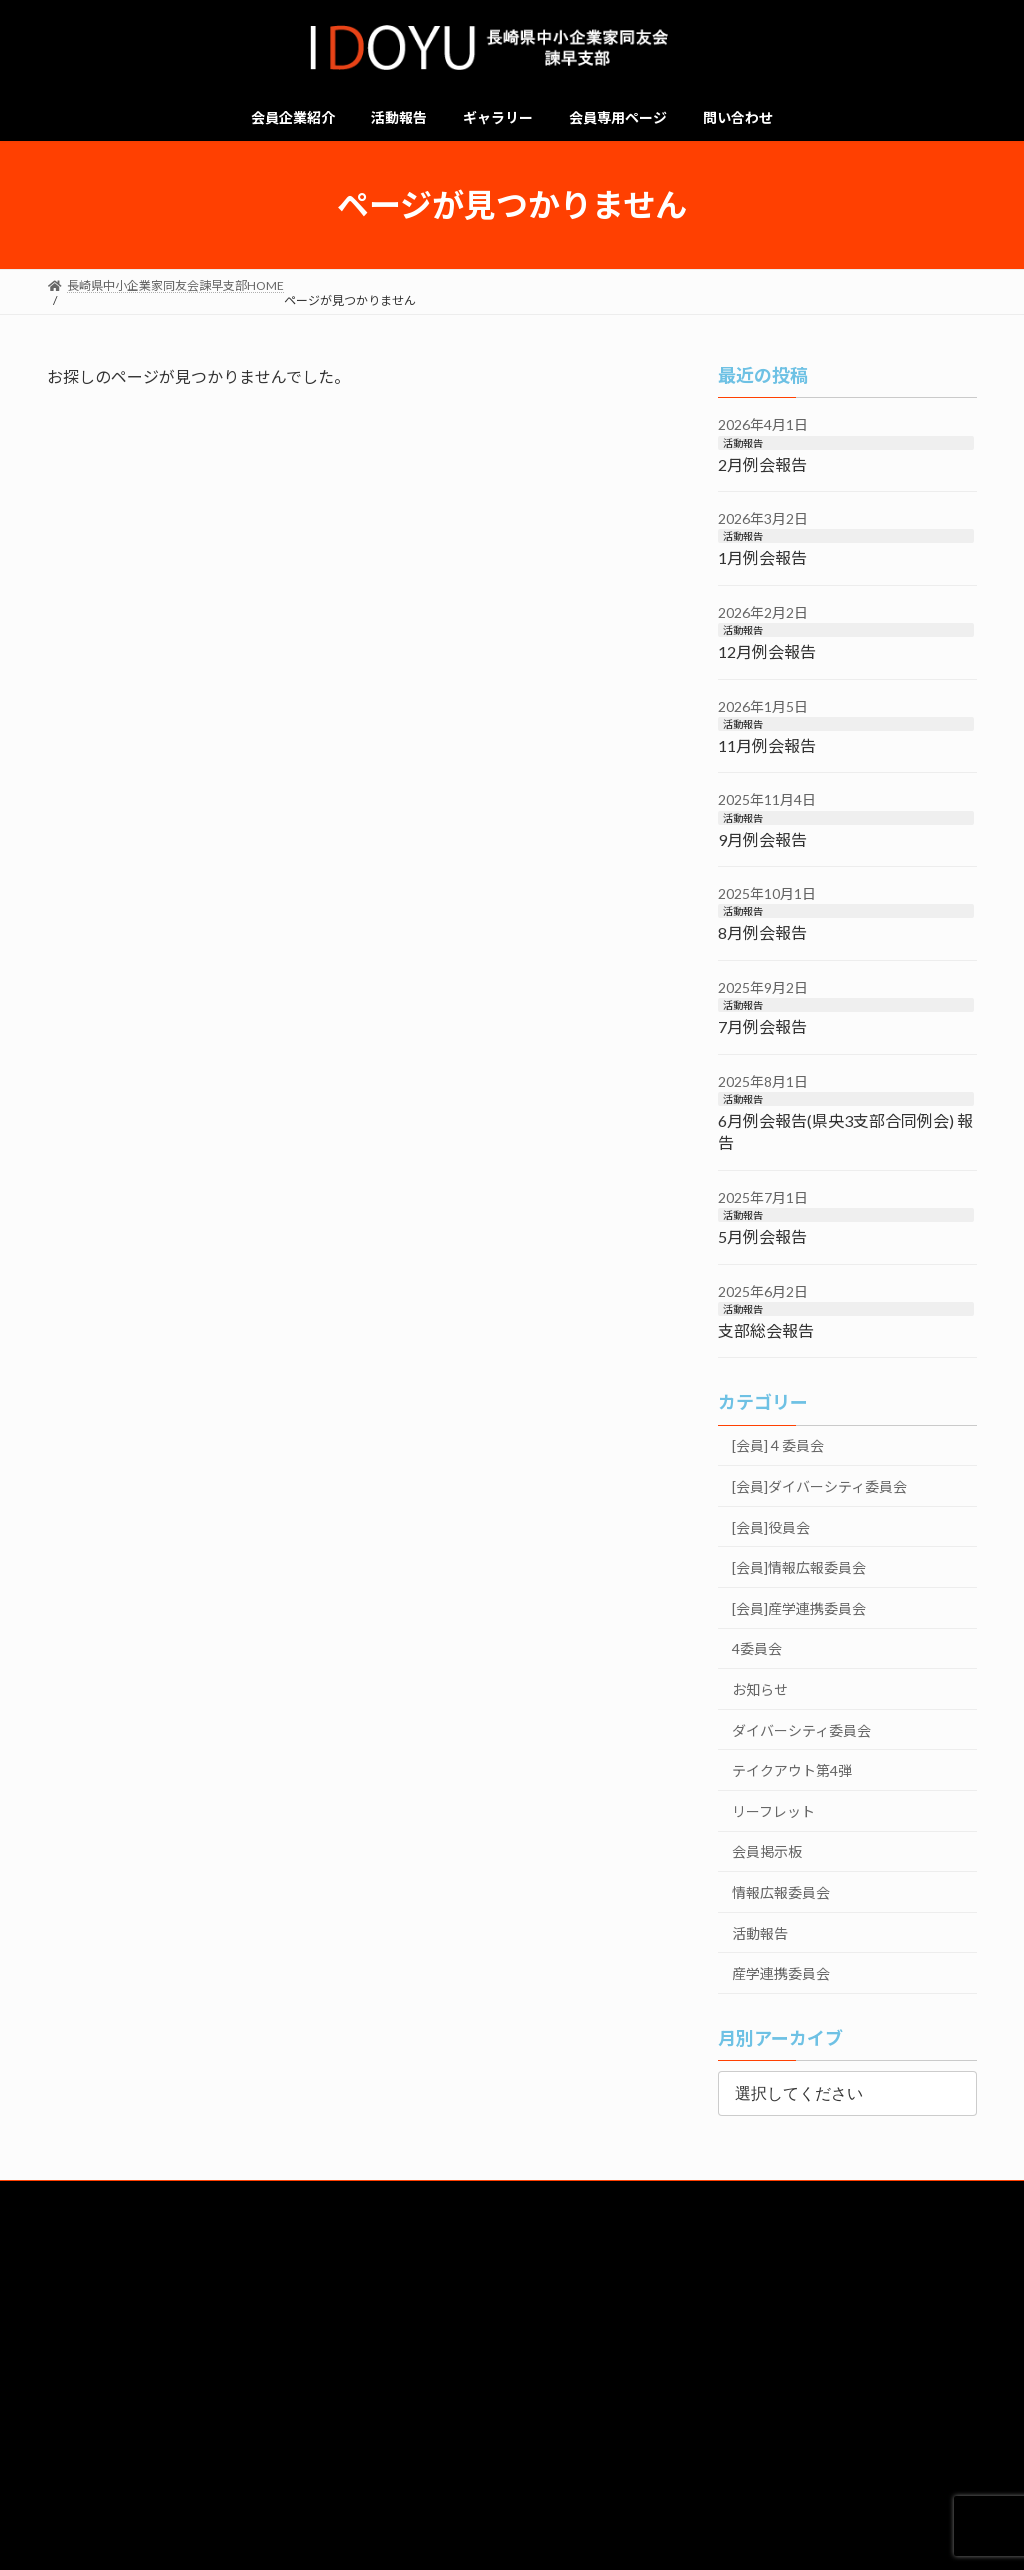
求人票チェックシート (311, 2427)
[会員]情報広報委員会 (799, 1567)
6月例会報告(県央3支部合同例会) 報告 (845, 1131)
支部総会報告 (766, 1330)
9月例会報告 (762, 839)
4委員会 (757, 1649)
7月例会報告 (762, 1026)
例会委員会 (512, 2391)
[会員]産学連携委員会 (799, 1608)
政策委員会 (929, 2339)
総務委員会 (94, 2339)
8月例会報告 (762, 933)
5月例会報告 (762, 1236)
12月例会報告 (767, 651)
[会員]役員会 (771, 1527)
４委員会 (914, 2391)
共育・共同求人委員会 (261, 2347)
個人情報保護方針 (110, 2487)
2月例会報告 (762, 464)
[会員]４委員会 (778, 1446)
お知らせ (760, 1689)
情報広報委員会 (781, 1892)
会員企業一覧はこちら (512, 2255)
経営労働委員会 (428, 2339)
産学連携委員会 (781, 1973)
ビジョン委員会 (765, 2339)
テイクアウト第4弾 (792, 1770)
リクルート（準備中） (110, 2427)
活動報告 (743, 443)
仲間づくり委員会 (110, 2391)
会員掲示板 (767, 1851)
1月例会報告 (762, 558)
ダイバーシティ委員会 (801, 1730)
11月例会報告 (767, 745)
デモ (512, 2427)
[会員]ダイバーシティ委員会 (819, 1486)
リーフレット (773, 1811)
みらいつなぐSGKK (311, 2391)
